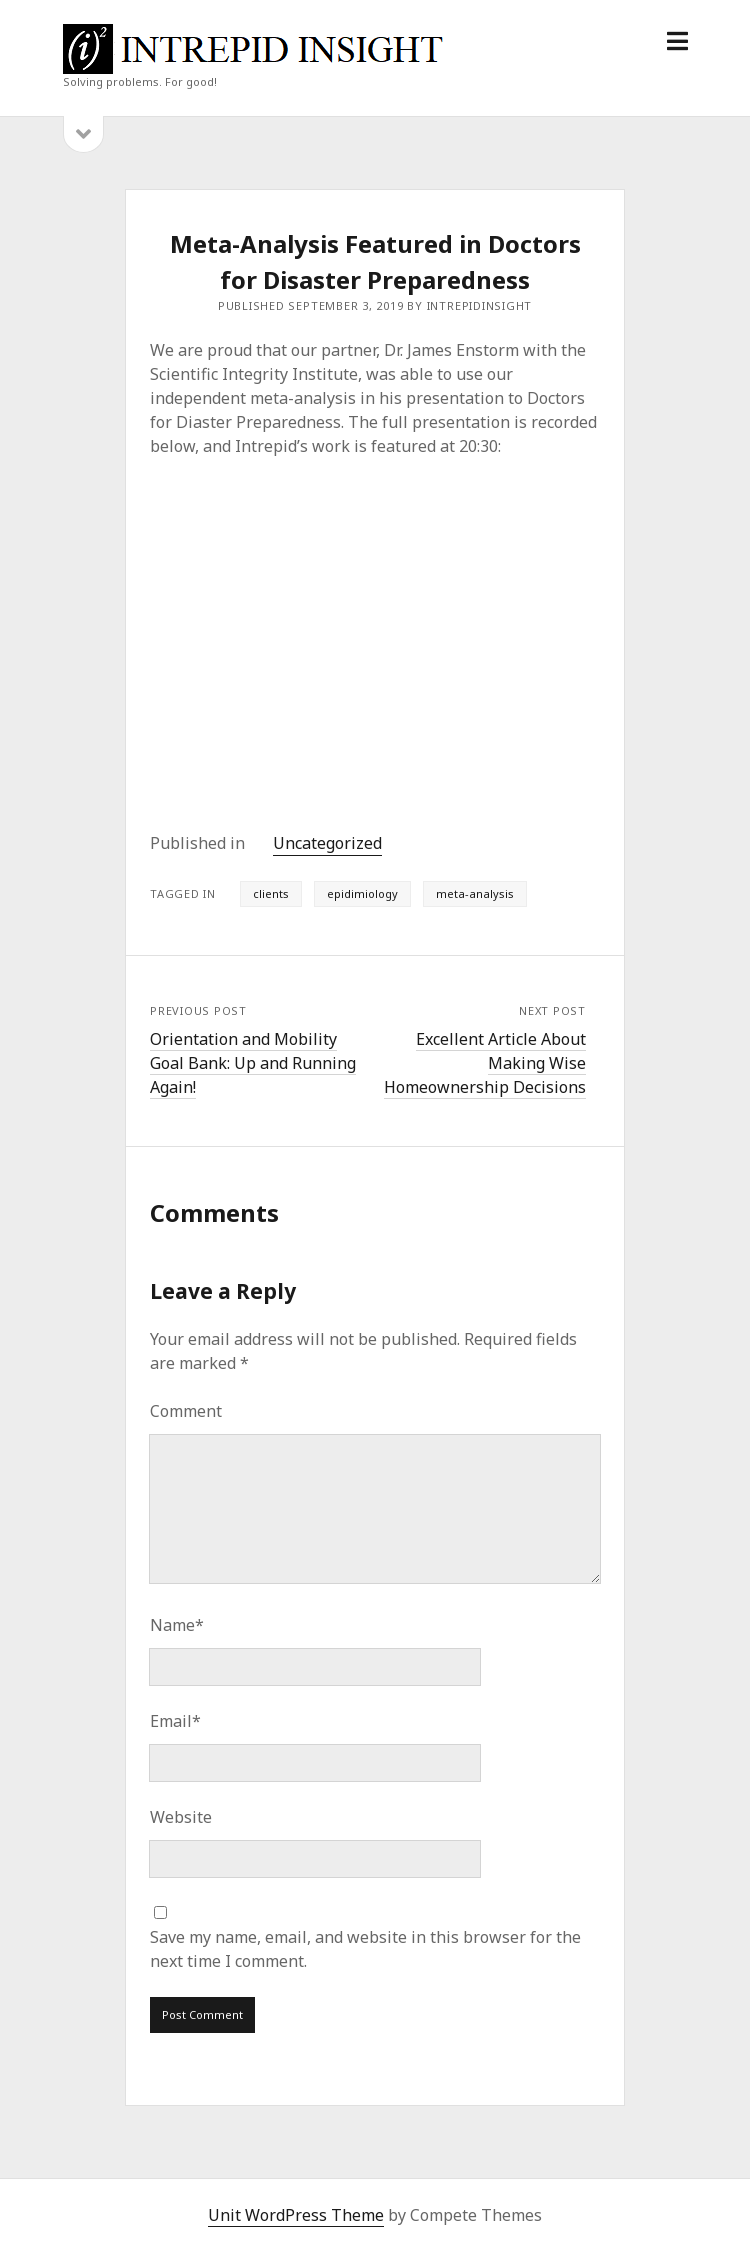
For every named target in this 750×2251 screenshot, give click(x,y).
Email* (175, 1721)
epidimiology (362, 893)
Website (181, 1817)
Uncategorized (327, 843)
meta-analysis (475, 893)
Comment (186, 1411)
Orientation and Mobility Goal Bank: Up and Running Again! (253, 1063)
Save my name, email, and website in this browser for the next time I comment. (365, 1949)
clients (271, 893)
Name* (177, 1625)
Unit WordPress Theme (296, 2215)
